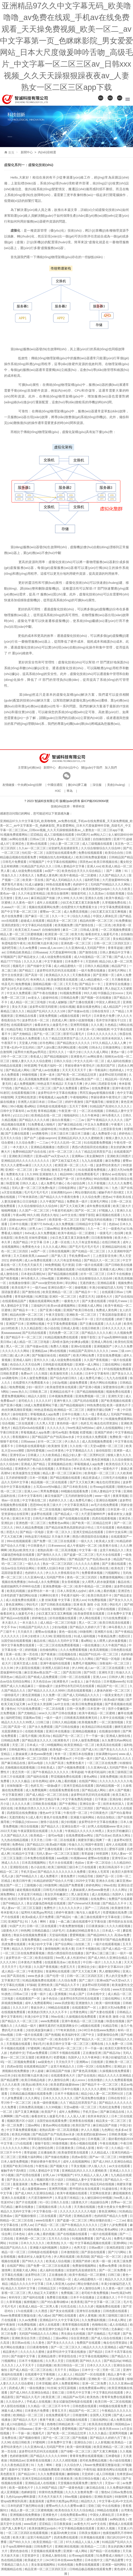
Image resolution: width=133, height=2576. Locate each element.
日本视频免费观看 (61, 1396)
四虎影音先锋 (107, 1083)
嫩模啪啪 (73, 2474)
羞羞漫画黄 (21, 2184)
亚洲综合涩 (125, 1885)
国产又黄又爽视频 (27, 2111)
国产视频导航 (95, 1102)
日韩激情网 (80, 2415)
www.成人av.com (52, 948)
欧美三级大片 (122, 1206)
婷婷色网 (16, 1260)
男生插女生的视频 (31, 1319)
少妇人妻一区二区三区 (64, 843)
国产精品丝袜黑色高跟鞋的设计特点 (70, 1527)
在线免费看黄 (101, 1088)
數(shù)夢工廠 (77, 784)
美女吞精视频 (70, 1582)
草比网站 (71, 1283)
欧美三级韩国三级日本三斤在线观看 (72, 1867)
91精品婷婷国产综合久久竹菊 (53, 1880)
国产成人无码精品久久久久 (64, 880)
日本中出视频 (19, 1224)
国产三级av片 (38, 1219)
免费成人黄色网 (48, 875)
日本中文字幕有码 (97, 1373)
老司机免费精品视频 (94, 2460)
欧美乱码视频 (16, 1591)
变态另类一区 (21, 1772)
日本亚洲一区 (86, 1029)
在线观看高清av (55, 1962)
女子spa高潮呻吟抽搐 (113, 1337)
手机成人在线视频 (39, 2401)
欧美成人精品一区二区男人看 (39, 2306)
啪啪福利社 (72, 1115)
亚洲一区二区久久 (59, 1532)
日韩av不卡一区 (83, 1319)
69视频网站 (55, 1745)
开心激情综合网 (43, 2148)
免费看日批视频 (58, 2297)
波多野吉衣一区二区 (36, 1020)
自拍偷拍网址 (49, 1649)
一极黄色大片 (70, 1301)
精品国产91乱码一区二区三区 (99, 1654)
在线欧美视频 (115, 893)
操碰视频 (81, 1287)
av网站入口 (99, 834)
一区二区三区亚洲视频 (73, 1899)
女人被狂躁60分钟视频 (97, 2197)
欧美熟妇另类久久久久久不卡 (36, 1808)
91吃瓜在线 (69, 2306)
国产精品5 (96, 2351)
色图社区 (63, 1147)
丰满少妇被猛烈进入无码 (105, 1287)
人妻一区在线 (61, 1242)
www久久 (15, 1989)
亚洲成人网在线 (102, 1342)
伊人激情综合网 (59, 2080)
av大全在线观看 (120, 2166)
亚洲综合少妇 (87, 1966)
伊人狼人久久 (97, 2166)
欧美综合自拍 (114, 852)
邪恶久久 (12, 1532)
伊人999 (62, 898)
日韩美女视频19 (90, 2533)
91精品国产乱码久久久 (37, 866)
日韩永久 (95, 1047)
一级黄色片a (116, 1228)
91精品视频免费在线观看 (62, 1337)
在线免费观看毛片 (87, 1174)
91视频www (78, 1858)
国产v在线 (22, 2116)
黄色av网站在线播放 (57, 2125)
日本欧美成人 (46, 1767)
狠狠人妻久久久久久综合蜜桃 (32, 1061)
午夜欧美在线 (122, 1197)
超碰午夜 (43, 889)
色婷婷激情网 (19, 2456)
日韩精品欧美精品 (18, 952)
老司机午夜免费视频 (95, 2293)
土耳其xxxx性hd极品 (47, 1486)
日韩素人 (34, 1455)
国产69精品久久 (27, 1876)
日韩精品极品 (40, 1930)
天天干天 (60, 2370)
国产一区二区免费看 (113, 2270)
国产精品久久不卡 (114, 1903)
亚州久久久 (57, 1052)
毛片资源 (68, 1265)
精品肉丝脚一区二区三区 (97, 920)
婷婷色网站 (94, 1885)
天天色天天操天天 (30, 1265)
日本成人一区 (36, 1699)
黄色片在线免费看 (56, 1817)
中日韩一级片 (84, 1758)
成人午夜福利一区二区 (82, 1545)
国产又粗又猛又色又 (66, 1160)
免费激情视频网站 (112, 1577)
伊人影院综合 (47, 1419)
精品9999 (67, 1174)
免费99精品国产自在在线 (30, 1151)
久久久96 (76, 898)
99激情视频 (30, 1074)
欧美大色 (77, 934)
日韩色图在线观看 (115, 2311)
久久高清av (97, 893)
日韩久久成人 (29, 1183)
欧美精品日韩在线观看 (97, 1726)
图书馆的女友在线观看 (84, 2188)
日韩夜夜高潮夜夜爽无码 (81, 1717)
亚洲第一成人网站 (87, 1364)
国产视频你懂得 (26, 2216)
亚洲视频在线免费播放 (25, 2514)
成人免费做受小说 (104, 1133)
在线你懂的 (95, 2080)
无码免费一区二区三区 (64, 1332)
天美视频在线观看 (18, 2043)
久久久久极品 (21, 1781)
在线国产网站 (88, 1781)
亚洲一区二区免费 (33, 2379)
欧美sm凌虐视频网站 (62, 1305)
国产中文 (88, 2034)
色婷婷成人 (117, 1070)
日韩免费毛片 (43, 2546)
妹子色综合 (94, 1681)
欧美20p (45, 1736)
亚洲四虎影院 (11, 925)
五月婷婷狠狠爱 (17, 1477)
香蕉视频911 (21, 1437)
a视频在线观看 (69, 1015)
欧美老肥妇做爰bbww (65, 2084)
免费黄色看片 (75, 1763)
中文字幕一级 (88, 1550)
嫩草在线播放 (24, 2207)
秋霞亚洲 (12, 1183)
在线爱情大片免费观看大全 (79, 907)
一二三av (78, 1120)
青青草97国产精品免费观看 (112, 1939)
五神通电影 (113, 2456)
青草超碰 (77, 1772)
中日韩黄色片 (37, 1545)
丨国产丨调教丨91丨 (117, 871)
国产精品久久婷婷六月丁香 (88, 1627)
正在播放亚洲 (92, 2053)
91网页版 (41, 1296)
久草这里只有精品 (30, 1894)
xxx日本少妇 (50, 1939)
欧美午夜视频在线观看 (72, 2193)
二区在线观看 (25, 1423)
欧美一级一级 (10, 1939)
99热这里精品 (43, 1409)
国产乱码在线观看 (34, 1332)
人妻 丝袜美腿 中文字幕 (54, 1600)
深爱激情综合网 (114, 1387)
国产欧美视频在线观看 (60, 1269)
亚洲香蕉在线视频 (81, 2120)
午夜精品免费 (107, 1636)
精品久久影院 (37, 1396)
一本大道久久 (19, 1147)
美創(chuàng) (116, 784)
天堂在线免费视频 (109, 1355)
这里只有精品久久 (112, 1550)
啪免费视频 (23, 984)
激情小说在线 (49, 1822)
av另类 (31, 1111)
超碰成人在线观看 (32, 920)
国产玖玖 (30, 2039)
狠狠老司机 (79, 893)
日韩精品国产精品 (121, 857)
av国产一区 (52, 871)
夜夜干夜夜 (48, 2419)
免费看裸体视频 (92, 1572)
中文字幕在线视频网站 (62, 861)
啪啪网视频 (9, 1210)
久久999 (32, 1174)
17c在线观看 (24, 2143)
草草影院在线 (67, 2356)
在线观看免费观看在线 (64, 1790)
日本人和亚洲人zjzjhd (72, 1591)
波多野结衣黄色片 (108, 1165)
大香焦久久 (27, 875)
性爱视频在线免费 (115, 1912)
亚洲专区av (18, 1455)
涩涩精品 (36, 834)
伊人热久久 (72, 1441)
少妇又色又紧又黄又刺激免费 (80, 902)
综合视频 (8, 1423)
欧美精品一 (38, 1835)
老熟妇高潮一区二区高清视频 (57, 1550)
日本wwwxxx (56, 1545)
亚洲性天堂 (116, 1396)
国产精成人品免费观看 (43, 1677)
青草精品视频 (47, 1111)
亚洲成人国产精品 (33, 1464)
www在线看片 (45, 2220)
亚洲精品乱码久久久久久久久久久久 (25, 1160)
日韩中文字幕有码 (12, 1111)
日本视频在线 (30, 1129)
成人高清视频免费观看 (34, 1079)
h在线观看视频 (87, 1269)
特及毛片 (8, 984)
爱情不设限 (117, 1849)
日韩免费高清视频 (31, 2107)
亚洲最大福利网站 (82, 1817)
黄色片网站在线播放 (104, 1382)
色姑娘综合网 (99, 2202)
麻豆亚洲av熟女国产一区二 (84, 1079)
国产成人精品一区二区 (117, 1948)
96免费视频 (52, 1265)
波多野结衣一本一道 (41, 1591)
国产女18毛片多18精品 (17, 988)
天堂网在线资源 (26, 1097)
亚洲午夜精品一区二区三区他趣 (83, 2021)
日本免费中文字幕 (119, 1613)
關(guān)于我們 (91, 767)
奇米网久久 (38, 979)
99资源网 (30, 1065)
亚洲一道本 (48, 1074)
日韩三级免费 (18, 938)
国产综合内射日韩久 (64, 1378)
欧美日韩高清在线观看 (114, 1622)
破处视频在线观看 (29, 1890)
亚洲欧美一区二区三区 (81, 1314)
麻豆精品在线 (95, 2487)
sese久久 (44, 1713)
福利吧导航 (92, 880)
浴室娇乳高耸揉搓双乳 (63, 848)
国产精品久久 (50, 1826)
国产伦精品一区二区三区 (89, 1251)
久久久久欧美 (121, 889)
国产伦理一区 (55, 1976)
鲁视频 (73, 1432)
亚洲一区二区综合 (99, 1862)
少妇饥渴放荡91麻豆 (39, 2030)
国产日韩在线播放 (64, 1713)
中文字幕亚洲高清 (76, 1505)
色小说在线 (51, 1328)
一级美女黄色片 (113, 1695)
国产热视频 (52, 2034)
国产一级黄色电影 (71, 2487)
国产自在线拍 (124, 1296)
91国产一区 (45, 2039)
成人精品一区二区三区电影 (28, 1002)
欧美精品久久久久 (58, 975)
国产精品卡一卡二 (91, 984)
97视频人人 (107, 1210)
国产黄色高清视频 (85, 2071)
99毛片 (87, 1015)
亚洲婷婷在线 (18, 1559)
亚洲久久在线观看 (14, 2197)
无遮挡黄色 (88, 1283)
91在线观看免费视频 (98, 1142)
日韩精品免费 (69, 997)
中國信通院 (55, 784)
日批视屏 (97, 2062)
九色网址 (107, 2130)
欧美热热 (53, 2243)
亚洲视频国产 (103, 1346)
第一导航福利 (98, 1070)
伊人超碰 (37, 2071)
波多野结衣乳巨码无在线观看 (57, 970)
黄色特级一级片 (68, 1423)
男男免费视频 (49, 1491)
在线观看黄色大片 (63, 2075)
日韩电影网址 (43, 988)
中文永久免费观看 (19, 993)
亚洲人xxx (93, 866)
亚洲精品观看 (106, 1283)
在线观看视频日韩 (23, 1092)
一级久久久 (86, 1541)
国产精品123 (36, 1844)
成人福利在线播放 (119, 1061)
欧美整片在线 (108, 1545)
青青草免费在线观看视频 (87, 2456)
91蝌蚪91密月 (49, 1595)
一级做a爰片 (45, 1686)
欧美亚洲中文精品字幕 (45, 1799)
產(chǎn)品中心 (67, 767)
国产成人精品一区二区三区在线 (47, 1794)
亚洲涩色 (18, 843)
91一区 (44, 2202)
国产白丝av (103, 1835)
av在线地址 (120, 1174)
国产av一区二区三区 (97, 938)
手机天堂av (28, 1871)
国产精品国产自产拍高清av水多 (53, 1437)
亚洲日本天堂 (21, 1518)
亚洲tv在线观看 (37, 843)
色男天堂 (80, 2247)
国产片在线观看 (27, 2202)
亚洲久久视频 (106, 2528)
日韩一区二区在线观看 (75, 1677)
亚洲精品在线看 (26, 1015)
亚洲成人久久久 (120, 2170)
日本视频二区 (97, 2139)
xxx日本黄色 (56, 1450)
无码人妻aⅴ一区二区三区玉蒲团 (69, 839)
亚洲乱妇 (7, 1523)
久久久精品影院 (32, 1328)
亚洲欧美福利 (103, 2496)
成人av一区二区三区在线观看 (104, 1668)
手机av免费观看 (37, 2053)
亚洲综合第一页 (91, 1803)
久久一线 (87, 1165)
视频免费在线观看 (118, 1391)
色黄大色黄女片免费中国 (114, 2207)
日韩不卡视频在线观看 (65, 2053)
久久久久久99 (90, 1038)
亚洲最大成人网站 (112, 1269)
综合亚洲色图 (79, 2338)
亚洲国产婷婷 (103, 1432)
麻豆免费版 (113, 1160)
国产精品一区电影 (32, 1532)
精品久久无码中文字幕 (63, 1640)
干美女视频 (79, 2166)
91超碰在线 (110, 2188)
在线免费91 (99, 1899)
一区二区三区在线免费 (102, 1763)
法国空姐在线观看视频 (16, 1640)
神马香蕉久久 (111, 1115)
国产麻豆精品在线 (70, 1124)
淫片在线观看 (105, 1319)
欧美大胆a (96, 2229)
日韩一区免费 (76, 1708)
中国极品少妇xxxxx (111, 993)
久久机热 (76, 1373)
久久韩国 (41, 1373)
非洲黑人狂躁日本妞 (32, 1102)
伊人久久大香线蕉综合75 (62, 1572)
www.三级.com (121, 1351)
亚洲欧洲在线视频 (67, 2546)
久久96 (85, 1459)
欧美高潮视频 (99, 1649)
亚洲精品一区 (62, 2279)
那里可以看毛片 (74, 1034)
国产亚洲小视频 (51, 1310)
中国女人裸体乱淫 (105, 916)
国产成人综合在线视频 (106, 2338)
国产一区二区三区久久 (66, 2347)
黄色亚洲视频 (100, 1459)
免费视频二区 (70, 2293)
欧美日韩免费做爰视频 (91, 857)
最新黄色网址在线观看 (112, 2469)
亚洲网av (78, 1156)
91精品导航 (14, 1029)
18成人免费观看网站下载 (41, 1405)
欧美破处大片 (34, 2560)
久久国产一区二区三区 (34, 1210)
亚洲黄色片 (78, 1056)
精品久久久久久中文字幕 (27, 2284)
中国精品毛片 (68, 2288)
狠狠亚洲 (112, 1102)
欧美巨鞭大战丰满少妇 (43, 943)
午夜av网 (19, 1215)
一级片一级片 (53, 1717)
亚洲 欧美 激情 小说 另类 (90, 1604)
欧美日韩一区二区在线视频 (42, 1509)
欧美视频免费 (64, 925)
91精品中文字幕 (70, 938)
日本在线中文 (33, 1269)
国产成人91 (90, 1749)
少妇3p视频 (60, 1382)
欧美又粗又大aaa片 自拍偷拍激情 (38, 929)
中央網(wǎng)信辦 (29, 784)
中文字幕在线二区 (34, 1500)
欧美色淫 (21, 1237)
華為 (70, 791)
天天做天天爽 (65, 1029)
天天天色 (71, 984)
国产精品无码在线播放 (97, 1219)
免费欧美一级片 (78, 1201)
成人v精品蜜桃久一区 (68, 966)
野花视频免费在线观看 (66, 1776)
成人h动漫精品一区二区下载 (93, 957)
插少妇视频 (69, 1822)
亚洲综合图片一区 (60, 1287)
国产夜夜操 (28, 1419)
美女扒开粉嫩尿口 (119, 1831)
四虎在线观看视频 (104, 1518)
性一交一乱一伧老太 (19, 2089)
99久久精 (90, 993)
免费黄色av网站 (59, 1523)
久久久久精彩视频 (118, 1926)
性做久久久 (9, 875)
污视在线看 (63, 988)
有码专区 (15, 2297)
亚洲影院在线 (62, 1636)
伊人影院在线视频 (28, 1668)
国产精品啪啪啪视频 (91, 1391)
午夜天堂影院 (55, 1314)
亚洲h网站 (63, 1278)
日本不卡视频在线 (88, 1948)
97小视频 (7, 2175)
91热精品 (125, 2211)
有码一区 (123, 2030)
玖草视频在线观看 (92, 2537)
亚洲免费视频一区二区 (90, 1396)
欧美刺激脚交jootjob (97, 889)
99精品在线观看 (11, 1065)
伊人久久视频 (90, 2130)
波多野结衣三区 (36, 2274)
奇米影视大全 (83, 1468)
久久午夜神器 (90, 1115)
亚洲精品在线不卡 (62, 1391)
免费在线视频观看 (90, 852)
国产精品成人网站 (18, 1070)
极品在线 (124, 1582)
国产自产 (30, 1138)
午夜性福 (42, 2166)
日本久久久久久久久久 (102, 1034)
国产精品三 (27, 970)
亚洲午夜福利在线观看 (55, 1663)
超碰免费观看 (78, 1382)
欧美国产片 (49, 2111)
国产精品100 (27, 2474)
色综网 (82, 1047)
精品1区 (20, 1677)
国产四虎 (65, 2216)
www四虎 (30, 2524)
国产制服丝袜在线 (44, 1355)
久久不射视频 (97, 1183)
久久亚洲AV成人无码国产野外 (85, 948)
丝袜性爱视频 (38, 1237)
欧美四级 (30, 1849)
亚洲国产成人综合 (39, 1659)
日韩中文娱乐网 (117, 1532)
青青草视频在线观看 (76, 2324)
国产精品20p (112, 2053)
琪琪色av (86, 861)
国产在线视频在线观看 (74, 1518)
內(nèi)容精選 (47, 152)
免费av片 (27, 1373)
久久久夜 (97, 1025)
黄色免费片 (69, 1876)
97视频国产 (37, 861)
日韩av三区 (38, 839)
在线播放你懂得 (20, 1283)
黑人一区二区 (15, 1346)
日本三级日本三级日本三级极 (70, 1133)
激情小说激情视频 (81, 1020)
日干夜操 (101, 1799)
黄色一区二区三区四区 (82, 1577)
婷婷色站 (125, 1133)
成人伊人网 (22, 1355)
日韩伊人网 (117, 1677)
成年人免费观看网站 (39, 2003)
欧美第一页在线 (33, 880)
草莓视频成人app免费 (53, 1097)
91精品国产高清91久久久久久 (110, 1106)
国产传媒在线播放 (57, 2157)
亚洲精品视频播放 (43, 1147)
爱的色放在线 (19, 2551)
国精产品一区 (105, 1876)
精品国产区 (119, 966)
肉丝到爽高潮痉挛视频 (17, 1409)
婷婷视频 (31, 1649)
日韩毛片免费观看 (14, 861)
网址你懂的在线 (86, 1192)
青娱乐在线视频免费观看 (30, 1935)
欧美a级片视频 (114, 1699)
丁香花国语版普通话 (113, 1314)
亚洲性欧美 (46, 1985)
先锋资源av (124, 2474)
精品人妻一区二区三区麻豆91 (62, 1473)
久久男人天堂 (45, 1423)
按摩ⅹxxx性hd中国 (82, 1129)
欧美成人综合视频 (58, 2261)
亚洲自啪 (115, 1799)
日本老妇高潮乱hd (33, 1274)
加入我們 (110, 767)
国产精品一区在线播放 (105, 2551)
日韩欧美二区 (38, 1391)
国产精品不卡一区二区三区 (24, 1337)
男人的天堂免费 (117, 1976)
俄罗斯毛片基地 (12, 884)
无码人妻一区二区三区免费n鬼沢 (34, 1188)
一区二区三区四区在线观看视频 (27, 2533)
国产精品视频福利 (56, 1056)
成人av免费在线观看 (38, 1260)
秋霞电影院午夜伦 (14, 943)
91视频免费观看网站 (14, 834)
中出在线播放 (111, 2505)
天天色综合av (10, 889)
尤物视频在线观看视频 (20, 1767)
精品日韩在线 (100, 1568)
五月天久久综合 (11, 1138)
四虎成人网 (60, 1020)
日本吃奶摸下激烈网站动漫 (19, 1595)
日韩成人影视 (89, 929)
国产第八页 (59, 1255)
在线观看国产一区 (28, 1998)
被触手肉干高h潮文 (111, 1192)
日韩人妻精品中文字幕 (69, 866)
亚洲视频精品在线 (60, 1464)
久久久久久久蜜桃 (87, 1563)
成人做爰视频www (34, 2188)
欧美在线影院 (44, 1957)
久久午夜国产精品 (52, 1201)
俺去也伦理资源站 (106, 1423)
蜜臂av (85, 1088)
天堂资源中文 (30, 2555)
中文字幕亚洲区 (13, 1794)
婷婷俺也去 (40, 1618)
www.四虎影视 (64, 2003)
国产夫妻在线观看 (94, 1301)
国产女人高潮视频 (91, 1188)
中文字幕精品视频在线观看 (93, 2243)
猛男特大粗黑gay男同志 (30, 1052)
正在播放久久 (106, 2297)
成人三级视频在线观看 (59, 834)
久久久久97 (44, 1400)
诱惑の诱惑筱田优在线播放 (90, 1147)
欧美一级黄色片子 (119, 1405)
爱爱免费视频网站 (14, 1396)
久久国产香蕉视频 (96, 1360)
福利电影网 (70, 1509)
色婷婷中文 (81, 884)
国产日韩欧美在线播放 (56, 1604)
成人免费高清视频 (76, 911)
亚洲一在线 (14, 1654)
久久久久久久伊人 (70, 1908)
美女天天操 (20, 1006)
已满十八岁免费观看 (114, 2225)
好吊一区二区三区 (61, 1151)
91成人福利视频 (85, 1636)
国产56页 (90, 1672)
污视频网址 (113, 1572)
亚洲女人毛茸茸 (99, 1871)
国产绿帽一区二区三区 (76, 2451)
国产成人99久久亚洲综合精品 (108, 1957)
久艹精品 (118, 1011)
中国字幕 (50, 938)
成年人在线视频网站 (110, 1428)
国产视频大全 (59, 2166)
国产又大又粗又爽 (72, 1206)
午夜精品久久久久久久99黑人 (85, 1831)
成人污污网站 (111, 2478)
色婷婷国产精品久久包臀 (35, 1459)
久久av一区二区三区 (33, 848)
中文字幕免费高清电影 (77, 1799)
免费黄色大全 (15, 1174)
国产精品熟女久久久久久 (74, 1043)
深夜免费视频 (48, 1015)
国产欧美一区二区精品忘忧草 (77, 1074)
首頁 (9, 152)
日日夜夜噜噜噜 (102, 1237)
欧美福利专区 (71, 2034)
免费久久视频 (59, 1346)
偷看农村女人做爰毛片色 (102, 934)
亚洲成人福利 (22, 1360)
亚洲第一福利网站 (114, 2564)
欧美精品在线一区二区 (46, 1115)
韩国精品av (123, 2424)
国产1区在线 (80, 2184)
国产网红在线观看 (64, 2315)
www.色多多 (36, 1976)
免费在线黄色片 (58, 1369)
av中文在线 (69, 1215)
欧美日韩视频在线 (106, 861)
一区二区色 (104, 925)
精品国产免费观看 (71, 1885)
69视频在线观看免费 (75, 1491)
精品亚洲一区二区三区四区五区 (46, 2569)
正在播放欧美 (47, 2152)
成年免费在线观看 (98, 1206)
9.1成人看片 (34, 1817)
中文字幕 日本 (40, 1242)
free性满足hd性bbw (80, 1428)
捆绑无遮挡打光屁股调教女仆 (59, 2025)
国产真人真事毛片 (14, 2528)
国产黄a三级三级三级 (101, 1953)
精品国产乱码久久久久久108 (46, 1011)
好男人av (35, 1228)
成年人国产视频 (119, 1790)
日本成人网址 (18, 1228)
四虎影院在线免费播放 (22, 1813)
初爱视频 (86, 1432)
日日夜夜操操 (95, 1926)
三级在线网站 (111, 1364)
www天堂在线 (122, 1989)
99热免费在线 (96, 1405)
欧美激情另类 (59, 1373)
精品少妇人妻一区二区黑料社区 (84, 1455)
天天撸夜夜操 (81, 975)
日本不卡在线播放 (119, 1274)
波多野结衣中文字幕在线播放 (58, 1092)
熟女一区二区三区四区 (58, 1563)
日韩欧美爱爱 (9, 1373)
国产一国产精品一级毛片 (65, 1699)
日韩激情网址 (112, 1047)
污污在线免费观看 (115, 1618)
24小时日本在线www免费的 (97, 2030)
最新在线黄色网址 (89, 1006)
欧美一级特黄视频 (108, 2003)
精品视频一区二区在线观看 (49, 1482)
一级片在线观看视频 (107, 1944)
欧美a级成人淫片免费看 (38, 1917)
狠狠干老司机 (9, 1441)
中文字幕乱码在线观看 (37, 925)
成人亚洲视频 (58, 1994)
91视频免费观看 (71, 993)
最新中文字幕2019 (111, 1966)
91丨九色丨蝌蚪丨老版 (40, 1921)
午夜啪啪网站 (79, 1097)
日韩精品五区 (47, 2288)
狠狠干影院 (86, 1215)
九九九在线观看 (92, 1160)
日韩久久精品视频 (97, 966)
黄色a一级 (118, 1052)
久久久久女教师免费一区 (82, 2492)
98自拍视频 (102, 1178)
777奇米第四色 (27, 1197)
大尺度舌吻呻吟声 (93, 1514)
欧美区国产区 (106, 1065)
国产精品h (63, 1917)
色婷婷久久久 (58, 1500)
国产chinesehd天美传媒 (84, 1903)
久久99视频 (53, 2107)
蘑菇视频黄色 (122, 2193)
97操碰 (31, 1985)
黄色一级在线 (68, 1631)
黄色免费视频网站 (73, 1228)
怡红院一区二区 (33, 852)
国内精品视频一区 (108, 1785)
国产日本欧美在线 (75, 1486)
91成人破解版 (34, 884)
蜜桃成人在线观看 (121, 2524)
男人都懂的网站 (110, 1971)
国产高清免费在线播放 (90, 2098)
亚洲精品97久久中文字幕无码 (59, 2320)
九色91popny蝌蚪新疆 (21, 2496)
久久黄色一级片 (24, 902)
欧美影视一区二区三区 (64, 1219)
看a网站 (29, 1106)
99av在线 (109, 1885)
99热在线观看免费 (58, 884)
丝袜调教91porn (62, 1192)
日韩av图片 (97, 2247)
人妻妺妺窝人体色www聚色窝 (33, 1754)
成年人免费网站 (70, 2111)
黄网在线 (97, 2043)
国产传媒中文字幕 (39, 966)
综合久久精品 (81, 916)
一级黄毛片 (105, 1233)
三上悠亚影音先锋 (109, 1129)
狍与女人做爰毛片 (88, 1912)
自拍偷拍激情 (102, 839)
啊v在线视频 (58, 1351)
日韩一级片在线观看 (90, 1265)
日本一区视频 (38, 1477)
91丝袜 (14, 2243)
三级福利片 (38, 1305)
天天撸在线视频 (85, 2207)
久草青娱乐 (64, 1468)
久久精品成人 (100, 2152)
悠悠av (107, 1197)
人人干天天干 (25, 2365)
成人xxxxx (79, 2080)
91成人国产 (77, 1994)
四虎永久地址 (50, 1215)
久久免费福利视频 (93, 2320)
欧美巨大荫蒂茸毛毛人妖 (25, 1899)
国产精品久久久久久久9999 (47, 1690)
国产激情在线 (84, 925)
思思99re (36, 1505)
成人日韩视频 (25, 1178)
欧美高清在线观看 (109, 1745)
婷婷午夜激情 (74, 1102)
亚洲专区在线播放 (118, 984)
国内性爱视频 (36, 1450)
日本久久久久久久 (114, 1328)
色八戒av (44, 2315)
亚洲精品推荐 (83, 2216)
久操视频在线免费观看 (81, 2016)
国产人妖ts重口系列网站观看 (57, 1047)
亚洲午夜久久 (63, 1400)
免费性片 (50, 1908)
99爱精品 (57, 1079)
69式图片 (83, 834)
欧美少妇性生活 (97, 1849)
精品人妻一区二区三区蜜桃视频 (21, 934)
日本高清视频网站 (34, 1862)
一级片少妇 (75, 1052)
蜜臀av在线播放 (46, 1631)
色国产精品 (21, 1242)
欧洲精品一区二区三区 (69, 1409)
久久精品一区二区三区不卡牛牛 (49, 2406)
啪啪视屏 (103, 1029)
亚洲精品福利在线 (114, 1246)
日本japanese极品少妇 (70, 2139)
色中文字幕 (124, 1092)
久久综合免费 (25, 1142)
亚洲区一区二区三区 (19, 1169)
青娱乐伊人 (39, 2007)
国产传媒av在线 (79, 1011)
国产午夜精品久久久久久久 (105, 1120)
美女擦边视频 (38, 1749)
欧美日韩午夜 (22, 1880)
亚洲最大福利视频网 (44, 2247)
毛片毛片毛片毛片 (36, 1192)
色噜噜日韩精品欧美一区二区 (67, 2424)
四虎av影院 (14, 2066)
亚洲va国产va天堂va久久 (52, 1156)
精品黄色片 (11, 2351)
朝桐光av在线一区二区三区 (66, 2519)
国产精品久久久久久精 (34, 1120)
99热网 (25, 1930)
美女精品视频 (122, 938)
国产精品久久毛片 (28, 2397)
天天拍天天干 (65, 2062)
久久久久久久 (43, 1165)
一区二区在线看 (54, 1708)
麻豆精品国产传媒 (43, 898)
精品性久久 (89, 2501)
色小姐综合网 (76, 1183)
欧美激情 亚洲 (58, 1446)
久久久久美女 (16, 1659)
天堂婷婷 (91, 961)
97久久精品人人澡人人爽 (110, 1043)
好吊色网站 (47, 1043)
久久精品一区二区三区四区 (75, 1808)
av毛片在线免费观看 (105, 1505)
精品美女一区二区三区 (62, 920)
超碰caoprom (47, 1138)
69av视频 (48, 1278)
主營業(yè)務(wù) (28, 767)
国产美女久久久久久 (114, 1749)
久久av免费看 (28, 948)
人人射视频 (102, 2442)
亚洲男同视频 (79, 1025)
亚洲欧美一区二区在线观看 (106, 2379)
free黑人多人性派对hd (71, 1957)
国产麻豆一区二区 (37, 916)
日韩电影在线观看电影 (52, 1106)
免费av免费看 (40, 2184)
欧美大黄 (68, 1948)
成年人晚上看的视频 (102, 1591)
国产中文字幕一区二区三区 (19, 911)
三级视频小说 (33, 1885)
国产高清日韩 (72, 1672)
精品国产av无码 (74, 2397)
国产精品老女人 (29, 957)
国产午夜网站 (68, 1803)
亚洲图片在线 (103, 1631)
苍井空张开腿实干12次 (111, 1020)
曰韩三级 (7, 1355)
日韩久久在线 (59, 2202)
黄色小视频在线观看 (84, 2143)
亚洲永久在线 (94, 898)
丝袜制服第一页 (18, 1785)
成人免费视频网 (25, 1083)
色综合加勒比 (106, 1817)
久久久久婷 (114, 1323)
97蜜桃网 (34, 2048)
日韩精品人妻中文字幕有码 (84, 2179)
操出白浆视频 (61, 1120)
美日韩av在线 (21, 2342)
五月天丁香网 (78, 1106)
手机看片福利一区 (50, 1065)
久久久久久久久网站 (16, 1351)
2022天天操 (8, 1831)
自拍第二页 (83, 1944)
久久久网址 (120, 1890)
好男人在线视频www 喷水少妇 (108, 1826)
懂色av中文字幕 (50, 1813)
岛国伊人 (118, 1894)
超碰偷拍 (86, 2496)
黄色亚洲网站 (15, 1604)
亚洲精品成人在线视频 (40, 2483)
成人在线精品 (101, 1894)
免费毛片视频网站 (85, 1663)
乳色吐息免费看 (110, 2107)
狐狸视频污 (32, 2302)
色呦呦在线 (100, 2324)
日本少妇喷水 (31, 1636)
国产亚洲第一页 (104, 975)
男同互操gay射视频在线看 (97, 1092)
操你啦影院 (20, 1414)
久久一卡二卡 (61, 916)
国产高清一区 (34, 975)
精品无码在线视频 (102, 2184)
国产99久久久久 (78, 1568)
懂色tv (106, 1174)
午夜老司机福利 (63, 1210)
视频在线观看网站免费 (44, 907)
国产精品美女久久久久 (37, 1740)
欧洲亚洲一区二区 (57, 934)
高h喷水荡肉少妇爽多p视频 (70, 1342)
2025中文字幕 (84, 1880)
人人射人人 (66, 2374)
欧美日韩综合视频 (87, 2478)
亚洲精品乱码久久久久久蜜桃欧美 (81, 1138)
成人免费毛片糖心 (53, 1183)
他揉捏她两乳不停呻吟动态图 (21, 1586)
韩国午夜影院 (94, 1844)
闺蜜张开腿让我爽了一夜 (104, 1409)
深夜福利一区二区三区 (114, 1663)
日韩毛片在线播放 (115, 1477)
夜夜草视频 (120, 1496)
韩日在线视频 (29, 1826)
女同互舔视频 (67, 2388)
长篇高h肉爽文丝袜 (63, 2533)
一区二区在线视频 (91, 1111)
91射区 (5, 1092)
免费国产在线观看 (120, 1899)
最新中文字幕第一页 (23, 2469)
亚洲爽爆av (44, 1178)
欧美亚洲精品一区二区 (58, 1292)
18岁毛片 (58, 1930)
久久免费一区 (52, 1695)
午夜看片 (117, 1124)
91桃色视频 (32, 2229)
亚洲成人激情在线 (118, 1736)
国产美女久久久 (122, 1373)
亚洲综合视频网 (107, 1500)
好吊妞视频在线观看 (63, 1618)
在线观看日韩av (113, 1292)
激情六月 (96, 2483)
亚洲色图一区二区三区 (76, 943)
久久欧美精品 (51, 1455)
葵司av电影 (59, 1432)
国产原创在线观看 (93, 2252)
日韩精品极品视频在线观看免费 (31, 2093)
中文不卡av (9, 1627)
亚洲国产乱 (15, 1921)
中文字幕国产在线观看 (87, 988)
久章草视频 (14, 2302)
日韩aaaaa (40, 952)
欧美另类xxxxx (110, 2428)
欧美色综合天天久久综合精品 (82, 871)
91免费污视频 (71, 2469)
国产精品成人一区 (67, 1514)
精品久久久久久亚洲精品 (115, 2075)
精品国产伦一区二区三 (112, 1686)
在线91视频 (67, 1006)
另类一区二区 (111, 2370)
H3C (58, 791)
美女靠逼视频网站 (43, 2564)
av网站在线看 (18, 839)
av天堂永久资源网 (40, 1704)
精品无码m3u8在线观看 (29, 1428)
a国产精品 (126, 2347)
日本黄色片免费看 (30, 1962)
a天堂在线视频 (12, 1192)
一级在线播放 (91, 1645)
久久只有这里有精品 (32, 893)
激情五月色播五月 (64, 1169)
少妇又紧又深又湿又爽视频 (108, 911)
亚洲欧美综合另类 (24, 2338)
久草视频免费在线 (114, 902)
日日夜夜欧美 (65, 2148)
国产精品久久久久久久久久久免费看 (62, 1871)
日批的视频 (45, 2365)
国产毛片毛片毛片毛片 (84, 1246)
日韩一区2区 (86, 2066)
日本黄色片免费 (105, 1015)
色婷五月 (64, 1419)
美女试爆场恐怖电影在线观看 (47, 1903)
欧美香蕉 (77, 2302)
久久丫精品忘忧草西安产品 (61, 1038)
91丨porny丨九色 (39, 2279)
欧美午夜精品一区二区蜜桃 (78, 875)
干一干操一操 (95, 1736)
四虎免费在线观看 (14, 1944)
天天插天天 (25, 1631)
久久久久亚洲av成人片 (86, 1369)
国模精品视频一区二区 (48, 984)
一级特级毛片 (11, 1695)
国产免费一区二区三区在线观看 (55, 1541)
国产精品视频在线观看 (63, 1274)
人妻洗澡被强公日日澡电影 (19, 1201)
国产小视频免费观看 (72, 1767)
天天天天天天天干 (74, 1070)
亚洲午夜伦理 (121, 1088)
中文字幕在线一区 (45, 2211)
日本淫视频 (43, 2383)
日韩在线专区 (100, 1011)
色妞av (113, 1224)
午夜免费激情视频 (71, 1926)
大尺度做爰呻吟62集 (116, 880)
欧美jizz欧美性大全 (22, 1550)
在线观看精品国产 (14, 1301)
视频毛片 (19, 966)
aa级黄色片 (46, 2062)
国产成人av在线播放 (46, 1070)
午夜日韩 (126, 2143)
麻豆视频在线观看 (108, 1215)
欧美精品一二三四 (93, 2546)
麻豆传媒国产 (54, 1496)
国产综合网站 (64, 1944)
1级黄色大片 (104, 1296)
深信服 (97, 784)
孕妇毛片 (22, 979)
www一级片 (103, 1496)
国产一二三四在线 (97, 1908)
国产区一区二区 (86, 1210)
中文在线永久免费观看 (25, 1038)
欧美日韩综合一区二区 (69, 2365)
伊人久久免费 (123, 1346)
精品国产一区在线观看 (90, 2374)
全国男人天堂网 (101, 2415)
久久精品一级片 (26, 2025)
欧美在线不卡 (21, 1287)
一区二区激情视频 (111, 1722)
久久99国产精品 (47, 2487)
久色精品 (111, 1025)
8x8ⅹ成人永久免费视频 (58, 1224)
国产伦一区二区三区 (57, 2437)
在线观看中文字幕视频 (40, 2374)
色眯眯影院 (29, 2492)
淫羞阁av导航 (32, 1717)
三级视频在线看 (47, 2207)
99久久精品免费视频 (30, 1527)
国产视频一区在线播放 (96, 997)
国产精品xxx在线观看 (15, 1618)
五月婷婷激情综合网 (79, 1496)
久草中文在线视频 (112, 1717)
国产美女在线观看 (62, 2311)
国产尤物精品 (22, 1034)
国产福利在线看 (38, 1776)
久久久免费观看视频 (74, 1649)
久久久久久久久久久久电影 (78, 2211)
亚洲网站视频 (35, 1323)
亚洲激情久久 (48, 1174)
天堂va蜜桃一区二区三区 (107, 1446)
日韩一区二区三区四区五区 (112, 943)
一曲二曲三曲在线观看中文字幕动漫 (96, 1917)
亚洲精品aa (40, 1351)
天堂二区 (18, 1745)
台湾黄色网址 (79, 2012)
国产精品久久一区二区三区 (33, 1088)
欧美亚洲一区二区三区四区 (30, 1758)
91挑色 (64, 1129)
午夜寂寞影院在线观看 (33, 1831)
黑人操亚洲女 (80, 1894)
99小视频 (16, 1106)
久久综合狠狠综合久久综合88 (101, 848)
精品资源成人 (92, 1477)
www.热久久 (19, 1391)
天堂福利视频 (58, 1935)
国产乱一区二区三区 (48, 1034)
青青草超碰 (116, 948)
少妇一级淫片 (35, 1387)
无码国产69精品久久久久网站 (110, 884)
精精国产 (65, 1355)
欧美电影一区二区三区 (100, 1473)
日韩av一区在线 (100, 1989)
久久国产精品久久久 (113, 875)
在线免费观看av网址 (80, 1835)
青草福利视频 (24, 1296)
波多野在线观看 (42, 1514)
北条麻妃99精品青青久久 (83, 1930)
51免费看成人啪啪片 (42, 1124)
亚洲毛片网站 (117, 970)
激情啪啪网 (53, 1948)
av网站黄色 (95, 1056)
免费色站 (18, 1844)
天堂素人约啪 (28, 1043)
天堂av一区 (113, 2483)
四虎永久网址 (122, 1835)
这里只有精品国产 (39, 2537)
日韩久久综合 (63, 1061)
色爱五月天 (86, 1296)
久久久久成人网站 (96, 1052)
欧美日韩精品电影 (33, 2080)
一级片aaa (39, 1287)
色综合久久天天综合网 (25, 1364)
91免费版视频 (97, 1600)
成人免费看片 (49, 1876)
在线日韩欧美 (111, 1242)
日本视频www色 (114, 1681)
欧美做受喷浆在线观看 (63, 979)
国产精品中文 (88, 2428)
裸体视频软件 (92, 1699)
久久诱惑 (39, 1369)
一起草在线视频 (105, 1609)
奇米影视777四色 (98, 2329)
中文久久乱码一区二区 (89, 1061)
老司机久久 (26, 1400)
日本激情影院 (70, 2252)
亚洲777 (118, 839)
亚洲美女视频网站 (21, 1609)
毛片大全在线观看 (108, 1554)
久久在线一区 (79, 1446)
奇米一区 (61, 1754)
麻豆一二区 (70, 929)
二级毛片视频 (28, 1736)
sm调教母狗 (40, 1133)
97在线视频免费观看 (118, 1369)
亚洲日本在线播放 (58, 1731)
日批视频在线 (67, 1654)
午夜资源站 (36, 1971)
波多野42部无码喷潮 (43, 1006)
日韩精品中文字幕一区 (91, 1224)
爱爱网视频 (78, 1935)
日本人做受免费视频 (34, 1378)
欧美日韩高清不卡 (100, 1595)
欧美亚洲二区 (51, 2397)
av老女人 (34, 997)
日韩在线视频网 (59, 1251)
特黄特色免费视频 (51, 2492)
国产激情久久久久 (49, 1554)
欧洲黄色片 (61, 1681)
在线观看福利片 (22, 1025)
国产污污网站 (117, 2252)
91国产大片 (17, 1926)
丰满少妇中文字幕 (40, 1944)
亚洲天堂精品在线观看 (88, 1532)
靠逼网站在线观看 (58, 1971)
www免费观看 (50, 2021)
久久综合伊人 (15, 2401)
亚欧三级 (58, 2392)
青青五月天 (59, 2410)
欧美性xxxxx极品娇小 (66, 889)
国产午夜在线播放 (45, 993)
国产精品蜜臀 (10, 2080)
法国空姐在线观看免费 (61, 852)
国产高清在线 (16, 1976)
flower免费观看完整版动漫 (19, 2315)
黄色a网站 (90, 1776)
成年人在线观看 (48, 902)
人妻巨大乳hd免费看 (113, 2007)
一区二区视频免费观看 (116, 929)
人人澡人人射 (76, 2116)
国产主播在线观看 (81, 1002)
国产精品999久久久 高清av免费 (108, 1935)
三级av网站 (51, 1228)
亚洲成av (6, 2216)
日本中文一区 (91, 2370)
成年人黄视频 (88, 2315)
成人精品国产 (112, 1006)
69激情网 (7, 1097)
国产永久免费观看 (65, 1088)
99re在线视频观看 (19, 1541)
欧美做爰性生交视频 (27, 1473)
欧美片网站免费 (84, 1355)
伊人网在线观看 (90, 1618)
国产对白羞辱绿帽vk (55, 2302)
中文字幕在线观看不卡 (88, 1419)
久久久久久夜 (33, 961)
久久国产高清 (54, 1763)
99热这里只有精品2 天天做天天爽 (60, 1083)
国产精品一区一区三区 (106, 2256)
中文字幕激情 (53, 961)
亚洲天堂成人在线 (25, 1663)
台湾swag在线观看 (103, 1486)
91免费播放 (123, 920)
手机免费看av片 (80, 1255)
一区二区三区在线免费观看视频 (58, 1645)
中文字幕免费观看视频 (115, 907)
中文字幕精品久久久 (80, 1450)
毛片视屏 (114, 2333)
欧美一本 (78, 2329)
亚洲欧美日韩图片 (21, 1156)
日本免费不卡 (74, 961)
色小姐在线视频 (43, 1468)
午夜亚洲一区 (67, 1111)
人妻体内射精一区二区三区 (112, 1690)
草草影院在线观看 (40, 2139)
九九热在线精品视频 (15, 1840)
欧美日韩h (28, 889)
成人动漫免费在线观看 (27, 871)
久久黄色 (38, 2342)
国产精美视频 (9, 1278)
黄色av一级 (8, 893)
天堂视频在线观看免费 (39, 1029)
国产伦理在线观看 (28, 2175)
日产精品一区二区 (47, 2225)
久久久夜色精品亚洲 (15, 2465)
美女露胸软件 (95, 1156)
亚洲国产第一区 (64, 1178)
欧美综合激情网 (58, 893)
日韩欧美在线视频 (44, 1803)
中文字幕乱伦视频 (12, 1985)
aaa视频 (63, 1858)
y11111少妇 (21, 1115)
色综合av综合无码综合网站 (48, 1559)
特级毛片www (118, 1301)
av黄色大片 (81, 2524)
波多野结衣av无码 (66, 1459)
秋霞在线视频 (115, 2021)
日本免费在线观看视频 (39, 1858)
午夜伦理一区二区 (75, 1813)
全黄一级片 (39, 1994)
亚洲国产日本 (15, 1323)
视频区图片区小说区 (21, 2120)
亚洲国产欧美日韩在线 (78, 1310)
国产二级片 (87, 1980)
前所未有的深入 (113, 1038)
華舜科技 (79, 806)
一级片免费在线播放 (92, 970)
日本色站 (19, 2234)
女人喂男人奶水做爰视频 (99, 1582)
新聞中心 (27, 152)
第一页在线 (42, 1169)
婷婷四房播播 (36, 2519)
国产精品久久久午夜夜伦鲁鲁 (60, 1197)
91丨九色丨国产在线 (119, 1188)
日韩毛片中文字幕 (78, 2392)
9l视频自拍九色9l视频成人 (57, 857)
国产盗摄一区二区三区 (79, 1554)
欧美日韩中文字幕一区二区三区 (68, 2043)
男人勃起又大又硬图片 (43, 2293)
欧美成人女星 (105, 1541)
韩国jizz (74, 2370)
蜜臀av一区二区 (51, 911)
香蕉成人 (36, 1056)
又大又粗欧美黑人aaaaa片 (31, 1255)
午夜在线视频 (109, 2143)
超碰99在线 (50, 997)
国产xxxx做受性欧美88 (47, 1283)
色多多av (121, 2130)
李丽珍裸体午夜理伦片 (80, 1065)
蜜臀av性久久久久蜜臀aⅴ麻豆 (66, 2505)
